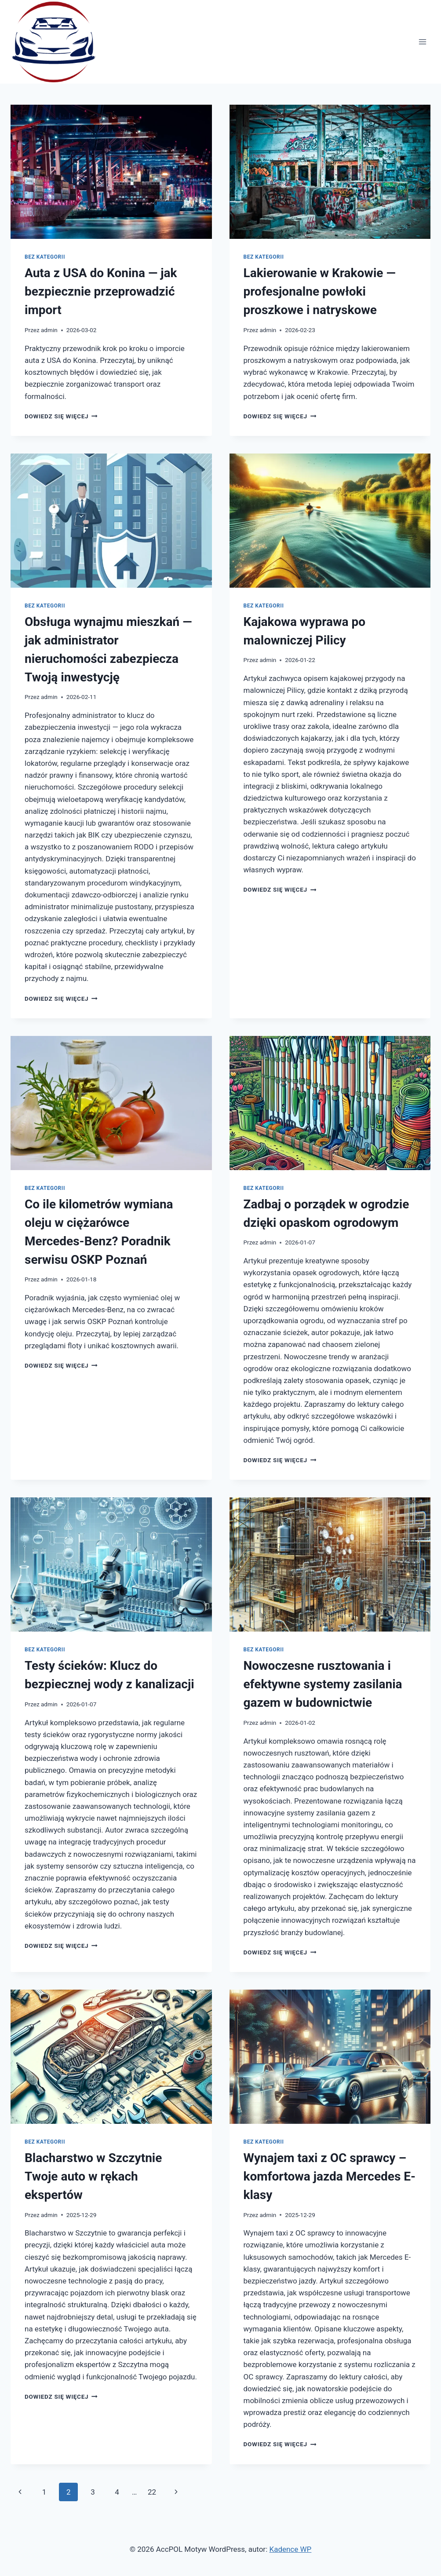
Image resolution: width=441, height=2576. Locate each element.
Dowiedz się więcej (61, 416)
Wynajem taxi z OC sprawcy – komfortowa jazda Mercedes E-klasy (330, 2176)
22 (152, 2492)
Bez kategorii (45, 257)
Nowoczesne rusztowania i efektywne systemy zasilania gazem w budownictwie (323, 1684)
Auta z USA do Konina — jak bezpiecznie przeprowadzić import (101, 291)
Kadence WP (290, 2549)
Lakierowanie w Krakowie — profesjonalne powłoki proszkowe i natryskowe (320, 291)
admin (49, 329)
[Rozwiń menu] (422, 42)
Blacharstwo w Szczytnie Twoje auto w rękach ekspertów (93, 2176)
